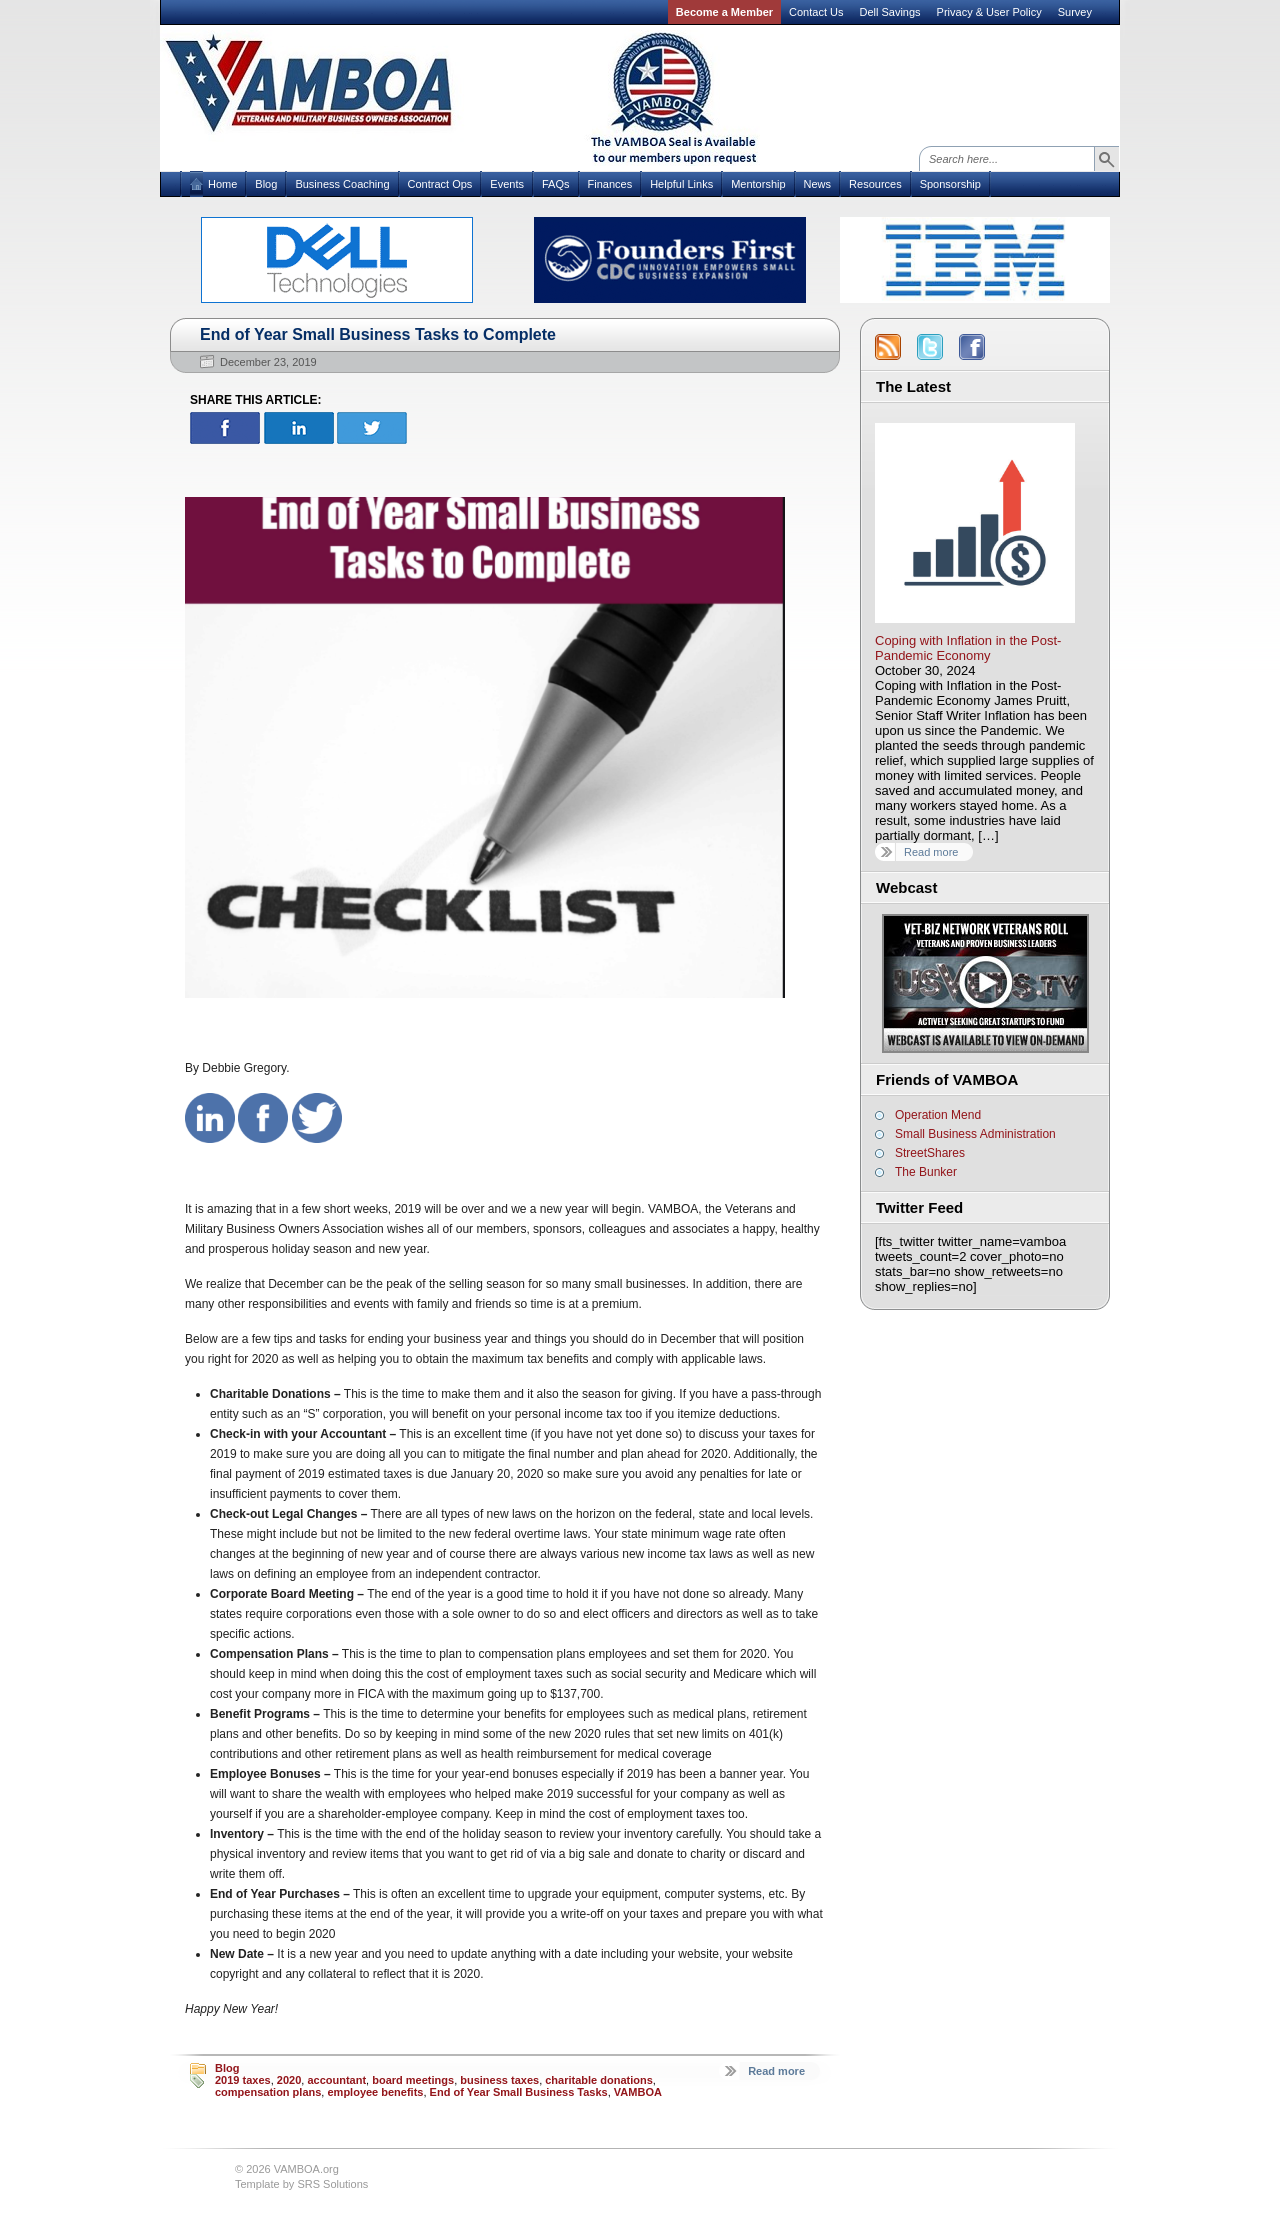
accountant (336, 2080)
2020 (289, 2080)
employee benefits (375, 2092)
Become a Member (724, 12)
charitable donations (599, 2080)
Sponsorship (950, 184)
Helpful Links (681, 184)
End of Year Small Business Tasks (519, 2092)
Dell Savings (889, 12)
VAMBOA (638, 2092)
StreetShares (930, 1153)
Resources (875, 184)
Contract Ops (440, 184)
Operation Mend (938, 1115)
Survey (1075, 12)
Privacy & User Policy (989, 12)
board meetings (413, 2080)
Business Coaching (342, 184)
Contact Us (816, 12)
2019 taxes (243, 2080)
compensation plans (268, 2092)
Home (222, 184)
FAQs (556, 184)
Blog (266, 184)
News (818, 184)
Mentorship (758, 184)
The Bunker (926, 1172)
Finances (610, 184)
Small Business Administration (975, 1134)
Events (507, 184)
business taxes (499, 2080)
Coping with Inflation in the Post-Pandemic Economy (968, 648)
